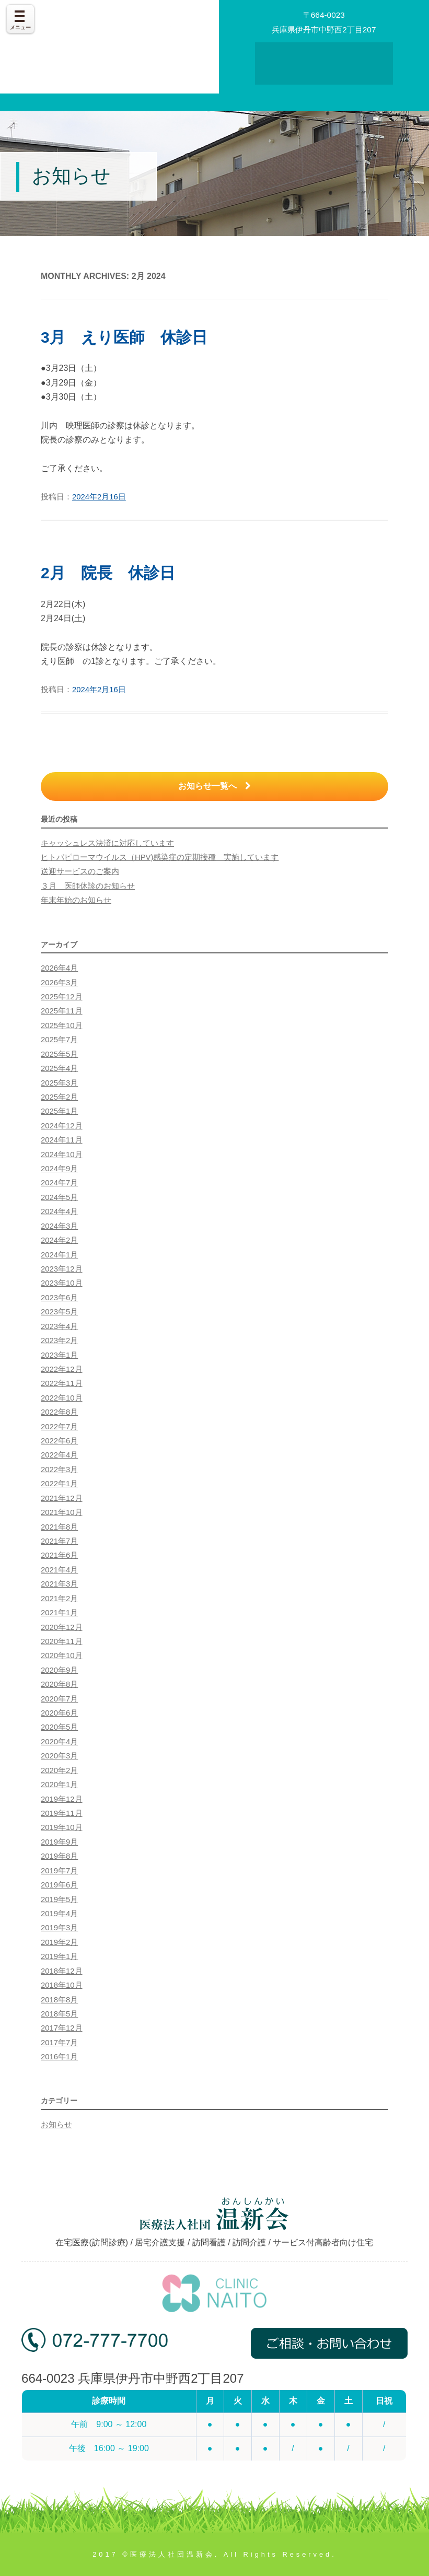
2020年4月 (59, 1742)
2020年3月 (59, 1756)
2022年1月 (59, 1483)
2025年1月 (59, 1111)
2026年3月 (59, 982)
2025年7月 (59, 1039)
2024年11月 (62, 1140)
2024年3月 (59, 1226)
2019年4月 (59, 1913)
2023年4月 (59, 1326)
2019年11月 (62, 1813)
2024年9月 (59, 1168)
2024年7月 (59, 1183)
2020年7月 (59, 1699)
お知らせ (56, 2124)
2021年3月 (59, 1584)
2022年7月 (59, 1427)
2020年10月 (62, 1655)
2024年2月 (59, 1240)
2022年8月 (59, 1412)
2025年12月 (62, 997)
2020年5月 (59, 1727)
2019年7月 (59, 1871)
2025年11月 (62, 1011)
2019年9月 (59, 1842)
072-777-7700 (94, 2347)
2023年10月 (62, 1283)
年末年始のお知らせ (76, 900)
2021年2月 (59, 1598)
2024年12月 (62, 1126)
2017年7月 (59, 2042)
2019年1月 (59, 1956)
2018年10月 (62, 1985)
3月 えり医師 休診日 (124, 337)
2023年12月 (62, 1269)
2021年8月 (59, 1527)
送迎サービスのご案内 (80, 871)
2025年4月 (59, 1068)
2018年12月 (62, 1971)
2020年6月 (59, 1713)
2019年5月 (59, 1899)
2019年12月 (62, 1799)
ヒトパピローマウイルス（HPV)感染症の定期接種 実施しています (160, 857)
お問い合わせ (324, 67)
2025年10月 (62, 1025)
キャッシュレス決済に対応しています (107, 843)
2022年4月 (59, 1455)
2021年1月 (59, 1612)
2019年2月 (59, 1942)
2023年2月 (59, 1340)
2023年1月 (59, 1355)
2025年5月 (59, 1054)
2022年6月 (59, 1441)
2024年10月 (62, 1154)
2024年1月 (59, 1255)
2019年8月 (59, 1856)
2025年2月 (59, 1097)
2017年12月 (62, 2028)
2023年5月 (59, 1312)
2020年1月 (59, 1784)
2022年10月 (62, 1398)
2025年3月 (59, 1083)
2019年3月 (59, 1928)
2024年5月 (59, 1197)
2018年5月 (59, 2014)
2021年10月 (62, 1512)
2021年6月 (59, 1555)
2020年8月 (59, 1684)
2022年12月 (62, 1369)
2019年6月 (59, 1885)
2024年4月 (59, 1211)
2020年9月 (59, 1670)
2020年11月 (62, 1641)
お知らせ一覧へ (214, 786)
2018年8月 (59, 2000)
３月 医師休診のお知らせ (88, 886)
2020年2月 (59, 1770)
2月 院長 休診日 (108, 572)
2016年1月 (59, 2057)
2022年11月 (62, 1383)
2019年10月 (62, 1827)
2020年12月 (62, 1627)
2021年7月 (59, 1541)
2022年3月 (59, 1469)
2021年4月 (59, 1570)
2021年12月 (62, 1498)
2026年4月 (59, 968)
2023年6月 (59, 1297)
